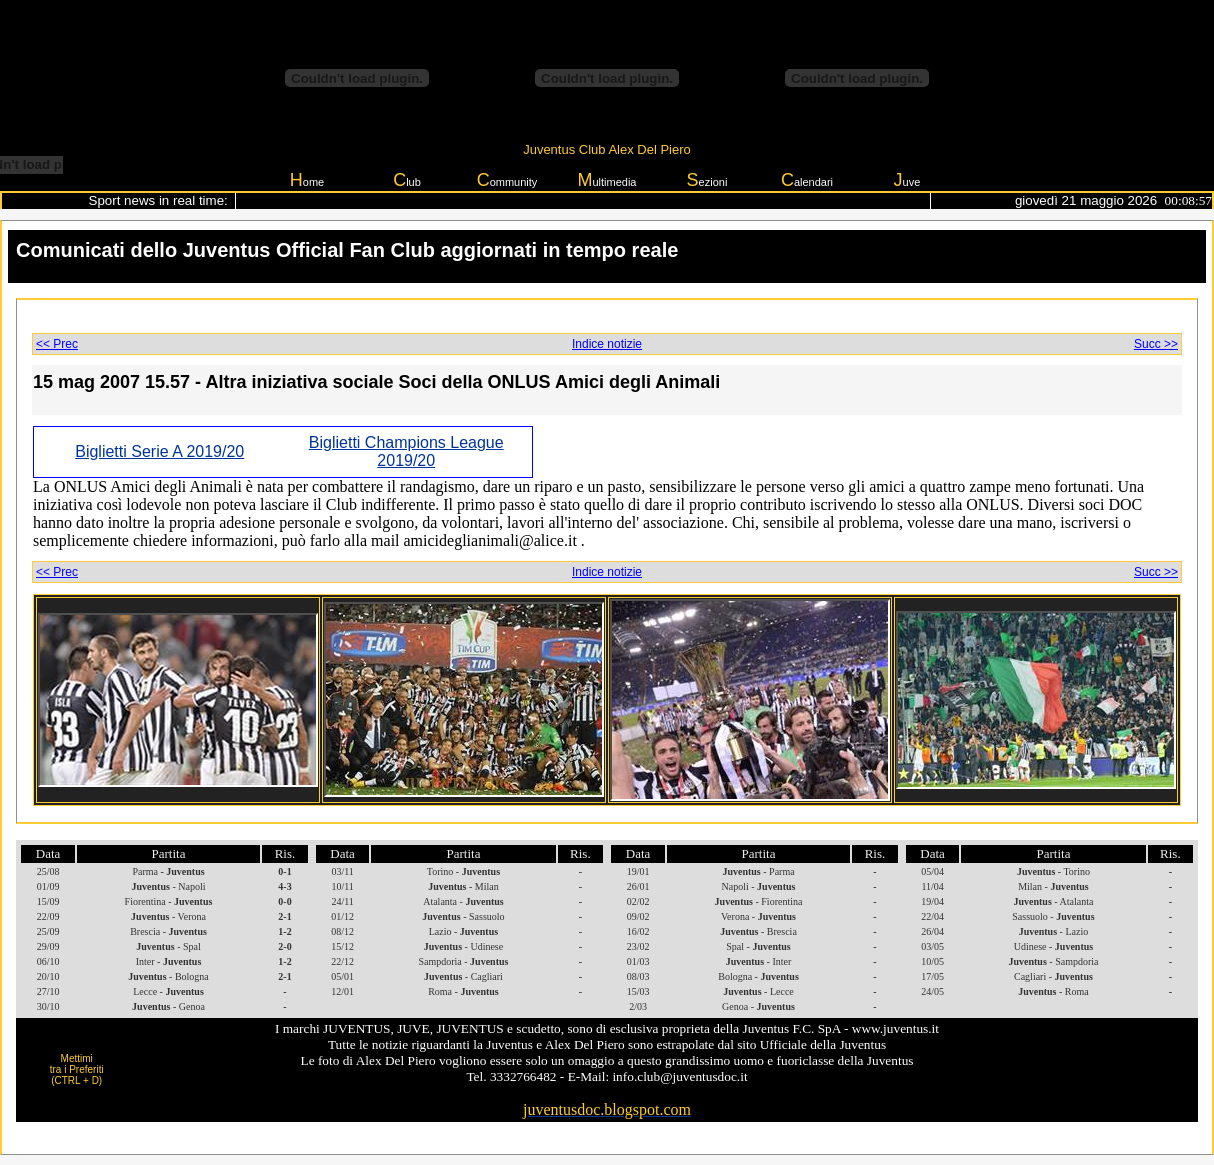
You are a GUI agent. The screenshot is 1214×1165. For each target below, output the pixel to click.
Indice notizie (607, 344)
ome (307, 180)
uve (907, 180)
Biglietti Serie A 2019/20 (159, 451)
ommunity (507, 180)
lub (407, 180)
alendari (807, 180)
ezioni (707, 180)
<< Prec (57, 344)
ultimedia (606, 180)
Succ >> (1156, 344)
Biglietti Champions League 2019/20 (406, 451)
